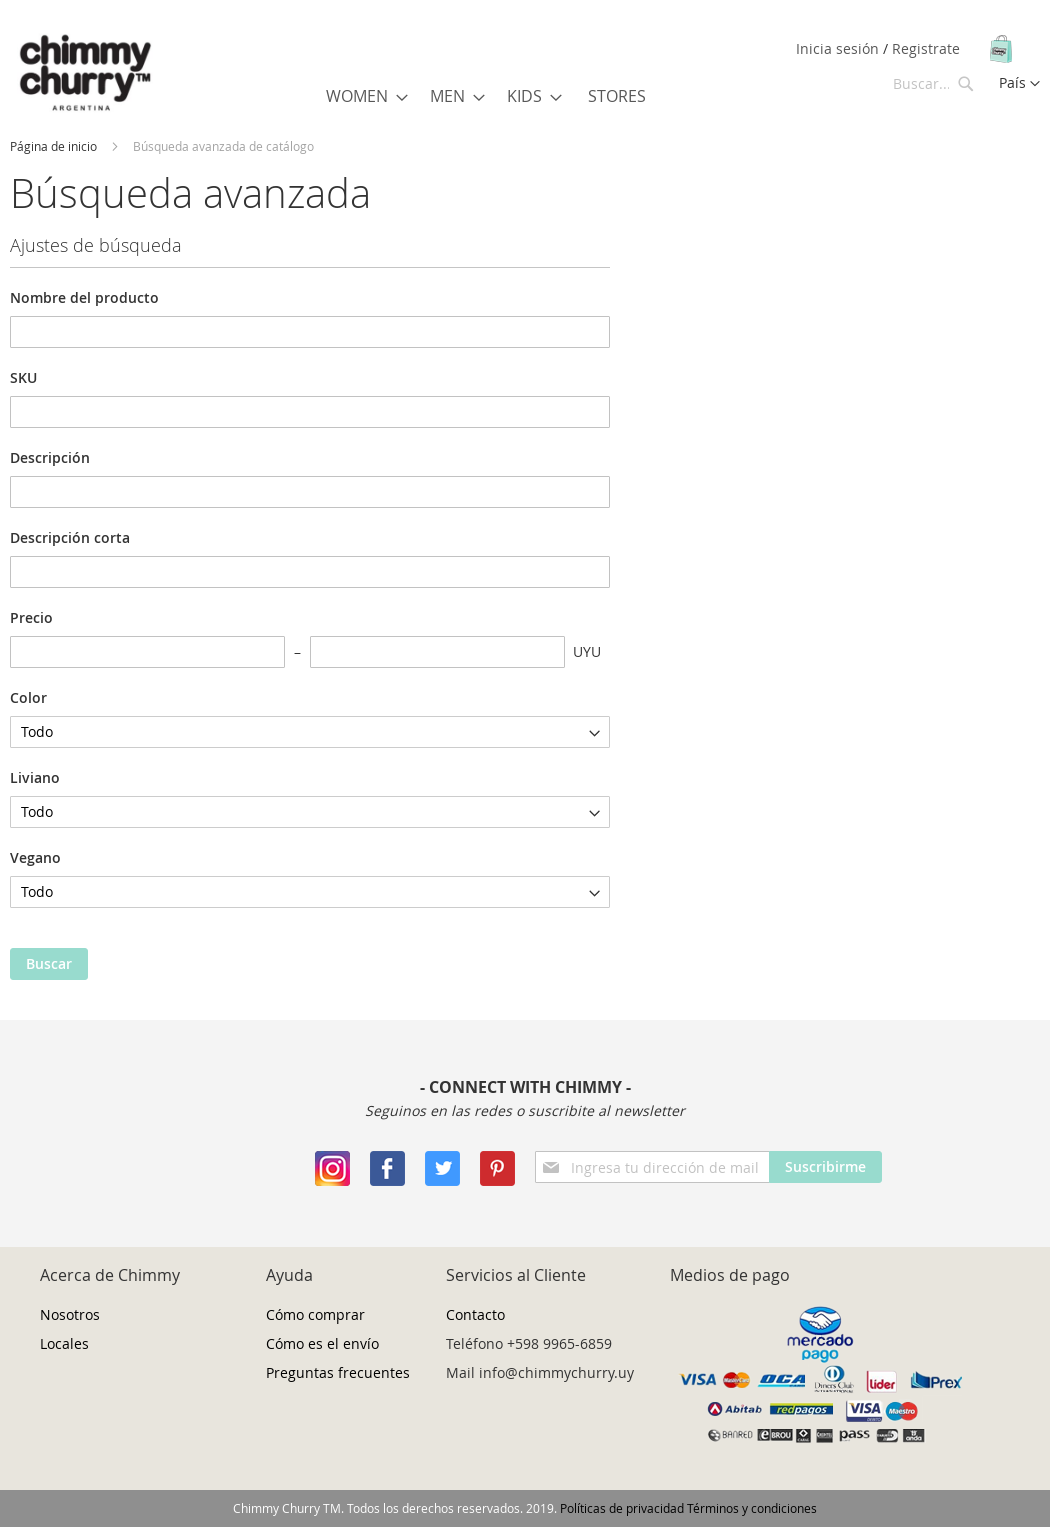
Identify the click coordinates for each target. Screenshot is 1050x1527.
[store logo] (85, 74)
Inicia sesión (839, 48)
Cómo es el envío (322, 1343)
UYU (587, 651)
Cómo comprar (315, 1314)
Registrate (926, 48)
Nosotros (70, 1314)
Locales (64, 1343)
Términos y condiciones (752, 1508)
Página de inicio (53, 146)
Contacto (475, 1314)
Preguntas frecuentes (338, 1372)
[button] (1019, 84)
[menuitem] (361, 96)
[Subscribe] (825, 1167)
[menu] (490, 96)
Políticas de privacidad (622, 1508)
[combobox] (934, 83)
